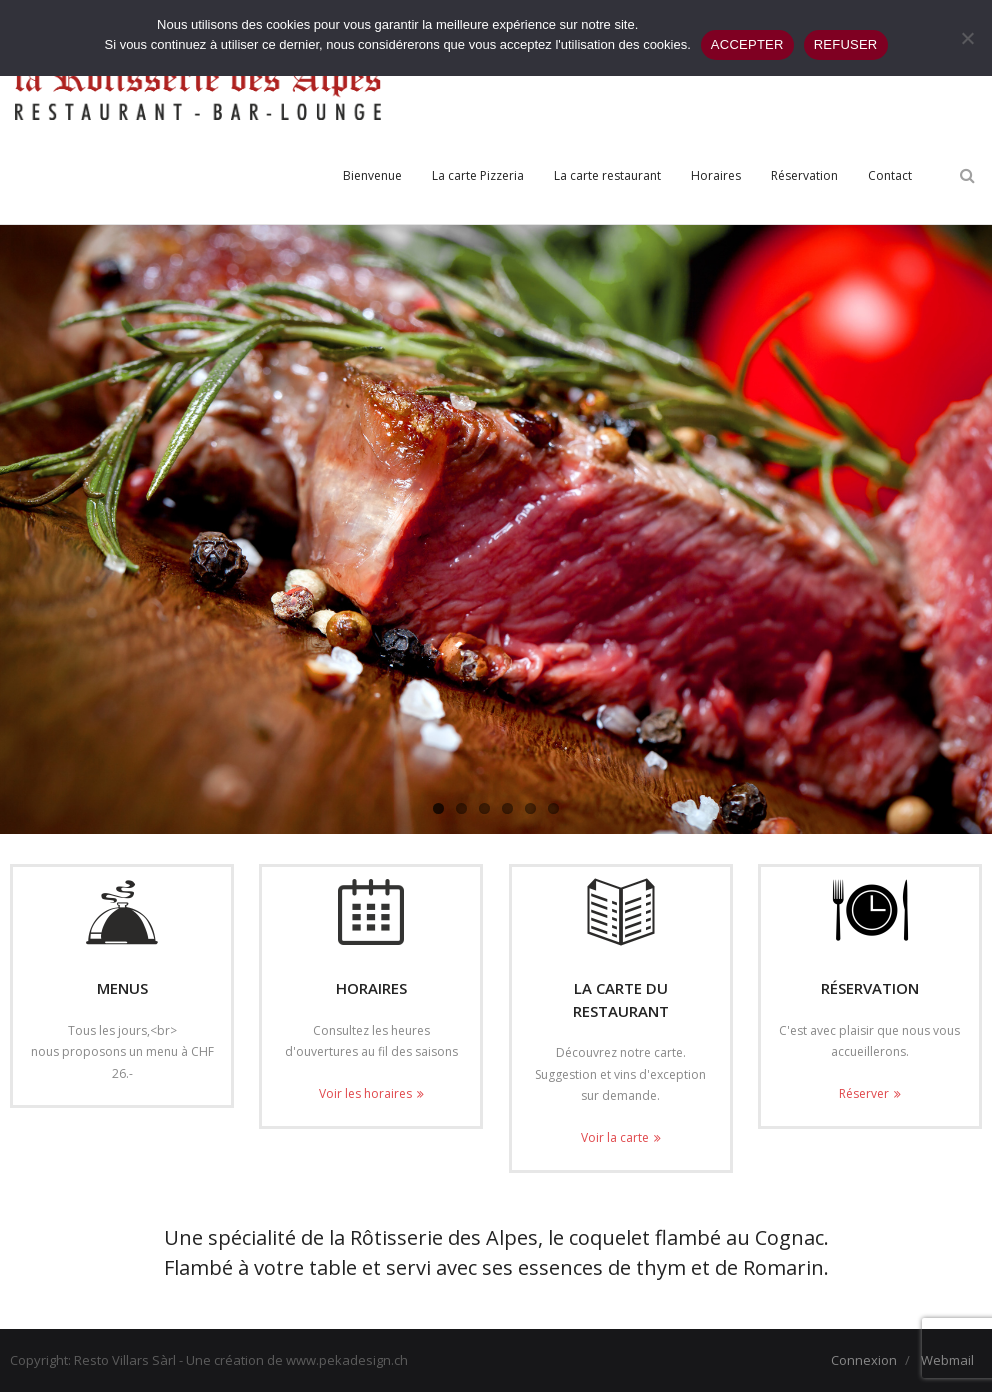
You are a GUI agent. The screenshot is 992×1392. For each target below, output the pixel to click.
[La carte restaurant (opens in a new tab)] (607, 176)
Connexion (864, 1360)
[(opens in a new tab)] (621, 912)
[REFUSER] (967, 38)
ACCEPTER (747, 44)
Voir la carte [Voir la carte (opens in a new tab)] (615, 1137)
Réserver (864, 1093)
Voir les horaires (365, 1093)
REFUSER (846, 44)
